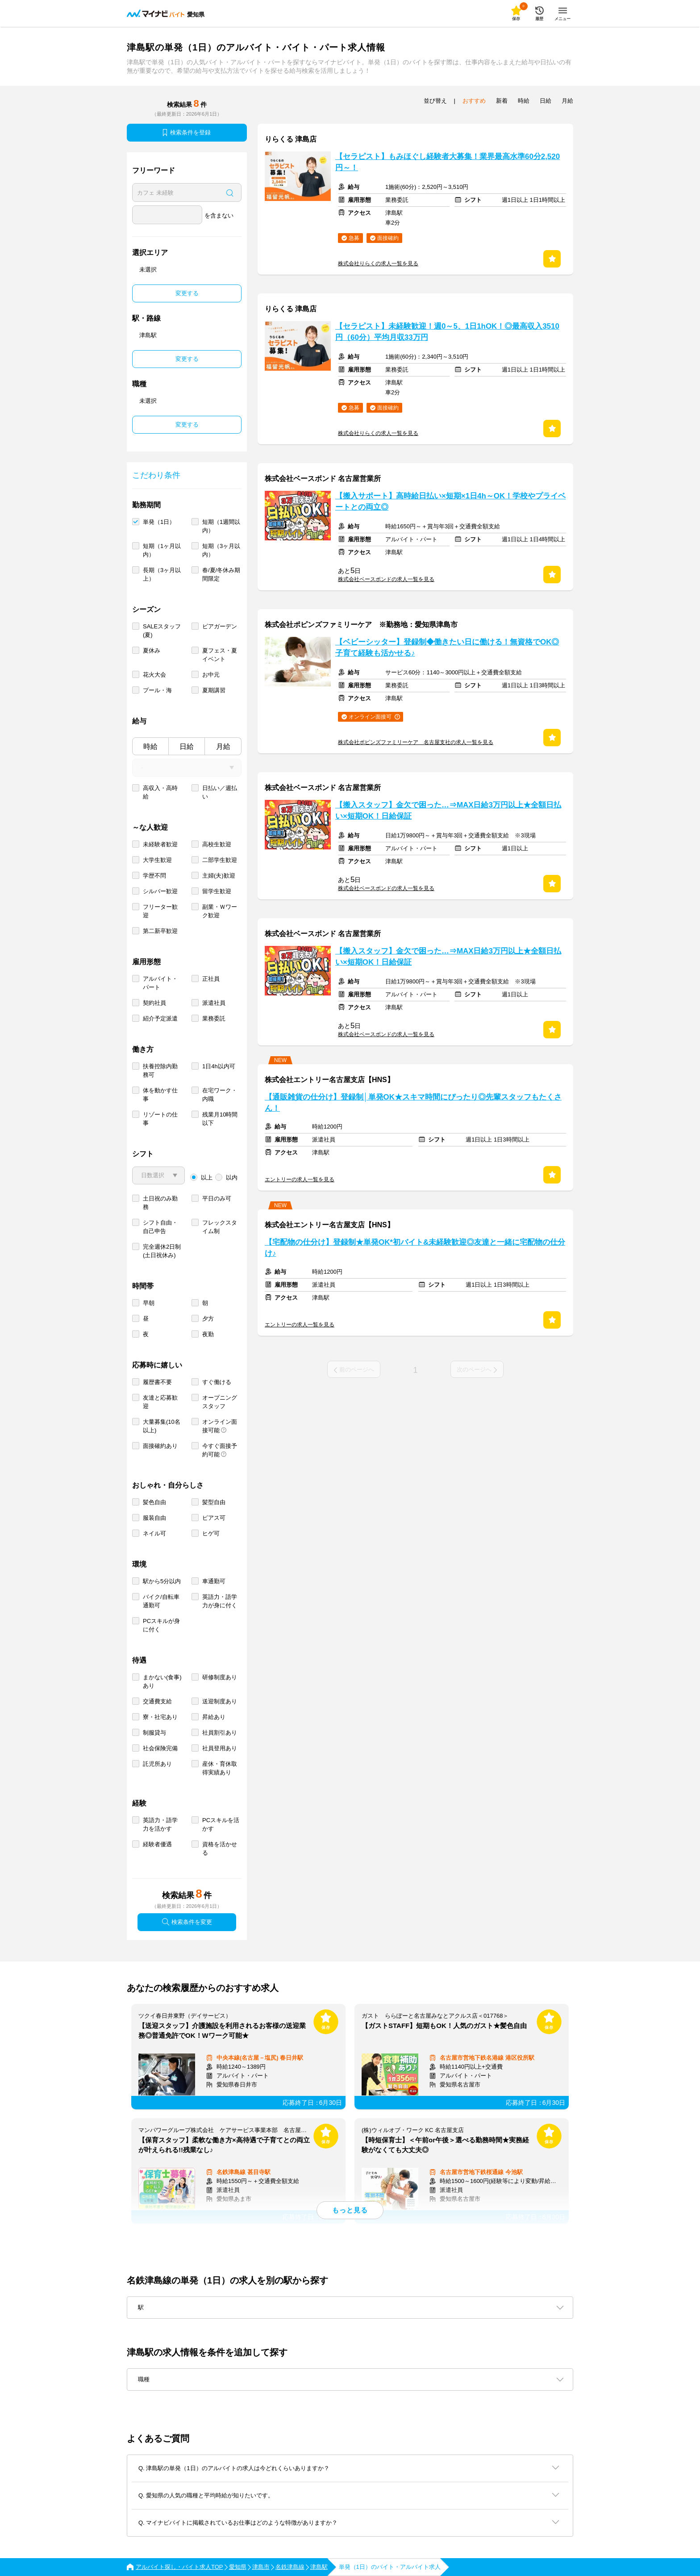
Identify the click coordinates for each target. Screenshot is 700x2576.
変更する (187, 293)
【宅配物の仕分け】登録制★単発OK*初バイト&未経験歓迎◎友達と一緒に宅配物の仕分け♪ (415, 1248)
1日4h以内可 (218, 1066)
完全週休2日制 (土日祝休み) (162, 1251)
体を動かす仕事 (160, 1094)
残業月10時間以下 (220, 1118)
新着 (502, 100)
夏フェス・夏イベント (219, 654)
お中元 (211, 674)
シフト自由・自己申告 (160, 1226)
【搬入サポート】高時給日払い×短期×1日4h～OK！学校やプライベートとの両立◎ (450, 501)
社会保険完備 (160, 1748)
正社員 (211, 978)
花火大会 (154, 674)
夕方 (208, 1318)
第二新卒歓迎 (160, 931)
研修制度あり (219, 1677)
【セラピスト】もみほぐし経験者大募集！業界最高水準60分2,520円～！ (447, 162)
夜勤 (208, 1334)
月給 (223, 746)
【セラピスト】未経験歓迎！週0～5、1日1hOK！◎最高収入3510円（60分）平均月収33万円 (447, 332)
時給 (150, 746)
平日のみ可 (216, 1198)
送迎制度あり (219, 1701)
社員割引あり (219, 1732)
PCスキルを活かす (220, 1824)
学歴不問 (154, 875)
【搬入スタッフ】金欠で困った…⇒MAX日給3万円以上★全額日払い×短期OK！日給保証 (448, 810)
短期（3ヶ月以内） (221, 550)
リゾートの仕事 (160, 1118)
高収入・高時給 (160, 792)
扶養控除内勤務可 (160, 1070)
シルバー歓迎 (160, 891)
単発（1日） (159, 522)
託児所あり (157, 1764)
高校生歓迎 (216, 844)
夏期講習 (213, 690)
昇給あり (213, 1717)
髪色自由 (154, 1502)
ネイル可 (154, 1533)
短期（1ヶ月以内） (162, 550)
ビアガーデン (219, 626)
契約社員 (154, 1002)
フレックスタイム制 (219, 1226)
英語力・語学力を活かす (160, 1824)
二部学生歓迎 (219, 860)
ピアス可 (213, 1517)
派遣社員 (213, 1002)
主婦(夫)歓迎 (218, 875)
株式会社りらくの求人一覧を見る (378, 263)
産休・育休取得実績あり (219, 1768)
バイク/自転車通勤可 (161, 1601)
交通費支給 (157, 1701)
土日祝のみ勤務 (160, 1202)
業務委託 (213, 1018)
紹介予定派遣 (160, 1018)
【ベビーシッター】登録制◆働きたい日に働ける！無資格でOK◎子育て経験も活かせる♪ (447, 647)
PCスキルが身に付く (161, 1625)
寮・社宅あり (160, 1717)
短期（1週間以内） (221, 526)
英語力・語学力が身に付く (219, 1601)
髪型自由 (213, 1502)
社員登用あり (219, 1748)
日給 (186, 746)
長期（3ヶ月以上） (162, 574)
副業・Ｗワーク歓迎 (219, 911)
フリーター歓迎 (160, 911)
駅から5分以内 (162, 1581)
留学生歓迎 (216, 891)
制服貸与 (154, 1732)
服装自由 (154, 1517)
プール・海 (157, 690)
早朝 (148, 1303)
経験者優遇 (157, 1844)
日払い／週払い (219, 792)
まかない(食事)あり (162, 1681)
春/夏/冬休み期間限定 (221, 574)
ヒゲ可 (211, 1533)
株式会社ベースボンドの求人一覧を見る (386, 579)
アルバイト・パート (160, 983)
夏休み (151, 650)
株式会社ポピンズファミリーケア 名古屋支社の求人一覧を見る (415, 742)
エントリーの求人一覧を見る (299, 1179)
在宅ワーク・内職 (219, 1094)
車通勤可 (213, 1581)
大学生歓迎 (157, 860)
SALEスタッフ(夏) (162, 630)
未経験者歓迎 (160, 844)
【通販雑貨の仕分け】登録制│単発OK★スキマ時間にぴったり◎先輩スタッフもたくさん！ (413, 1102)
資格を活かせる (219, 1848)
